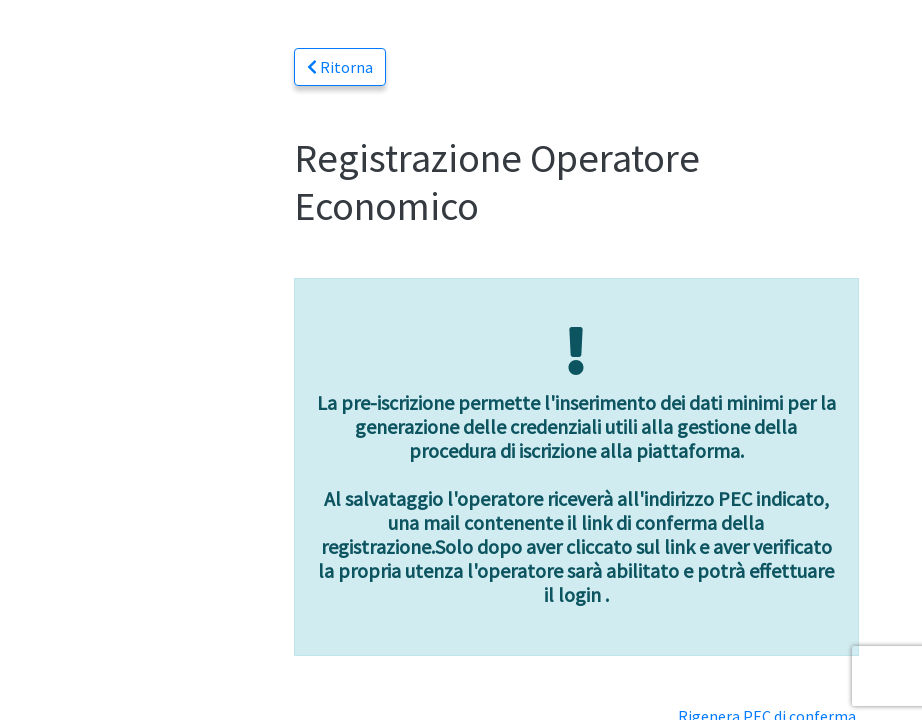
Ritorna (340, 67)
